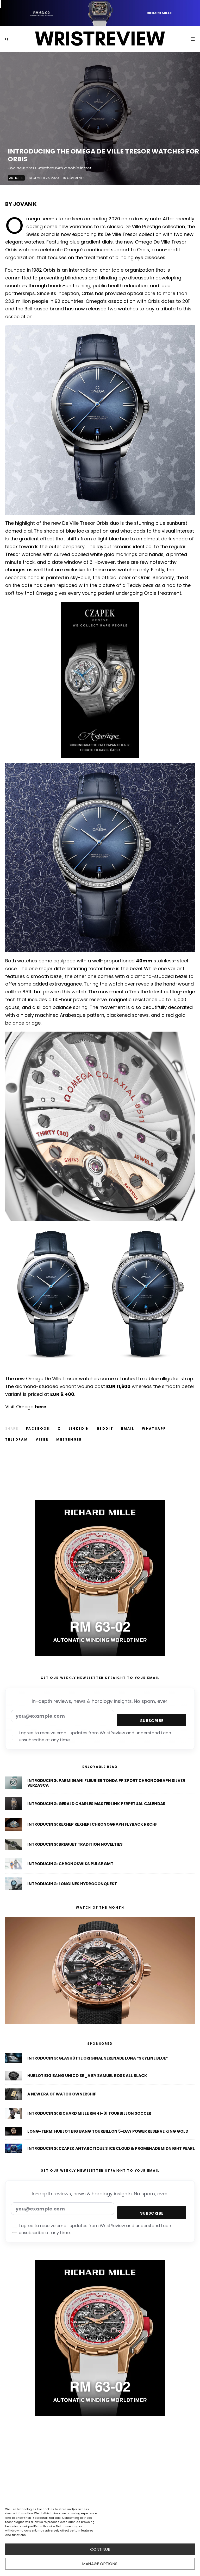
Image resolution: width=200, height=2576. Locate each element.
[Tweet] (59, 1428)
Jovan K (25, 204)
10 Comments (74, 179)
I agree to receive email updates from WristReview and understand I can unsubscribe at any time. (91, 1737)
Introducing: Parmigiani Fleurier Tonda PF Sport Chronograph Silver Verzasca (106, 1783)
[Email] (127, 1428)
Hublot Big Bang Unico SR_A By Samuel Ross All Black (87, 2075)
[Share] (38, 1428)
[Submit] (105, 1428)
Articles (16, 179)
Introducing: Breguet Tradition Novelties (75, 1846)
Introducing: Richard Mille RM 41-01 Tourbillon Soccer (89, 2115)
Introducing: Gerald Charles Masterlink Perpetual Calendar (96, 1803)
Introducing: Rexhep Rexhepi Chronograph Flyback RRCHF (92, 1825)
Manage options (99, 2563)
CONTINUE (100, 2549)
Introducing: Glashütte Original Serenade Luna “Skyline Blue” (97, 2058)
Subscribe (152, 1720)
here (40, 1406)
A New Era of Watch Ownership (62, 2094)
